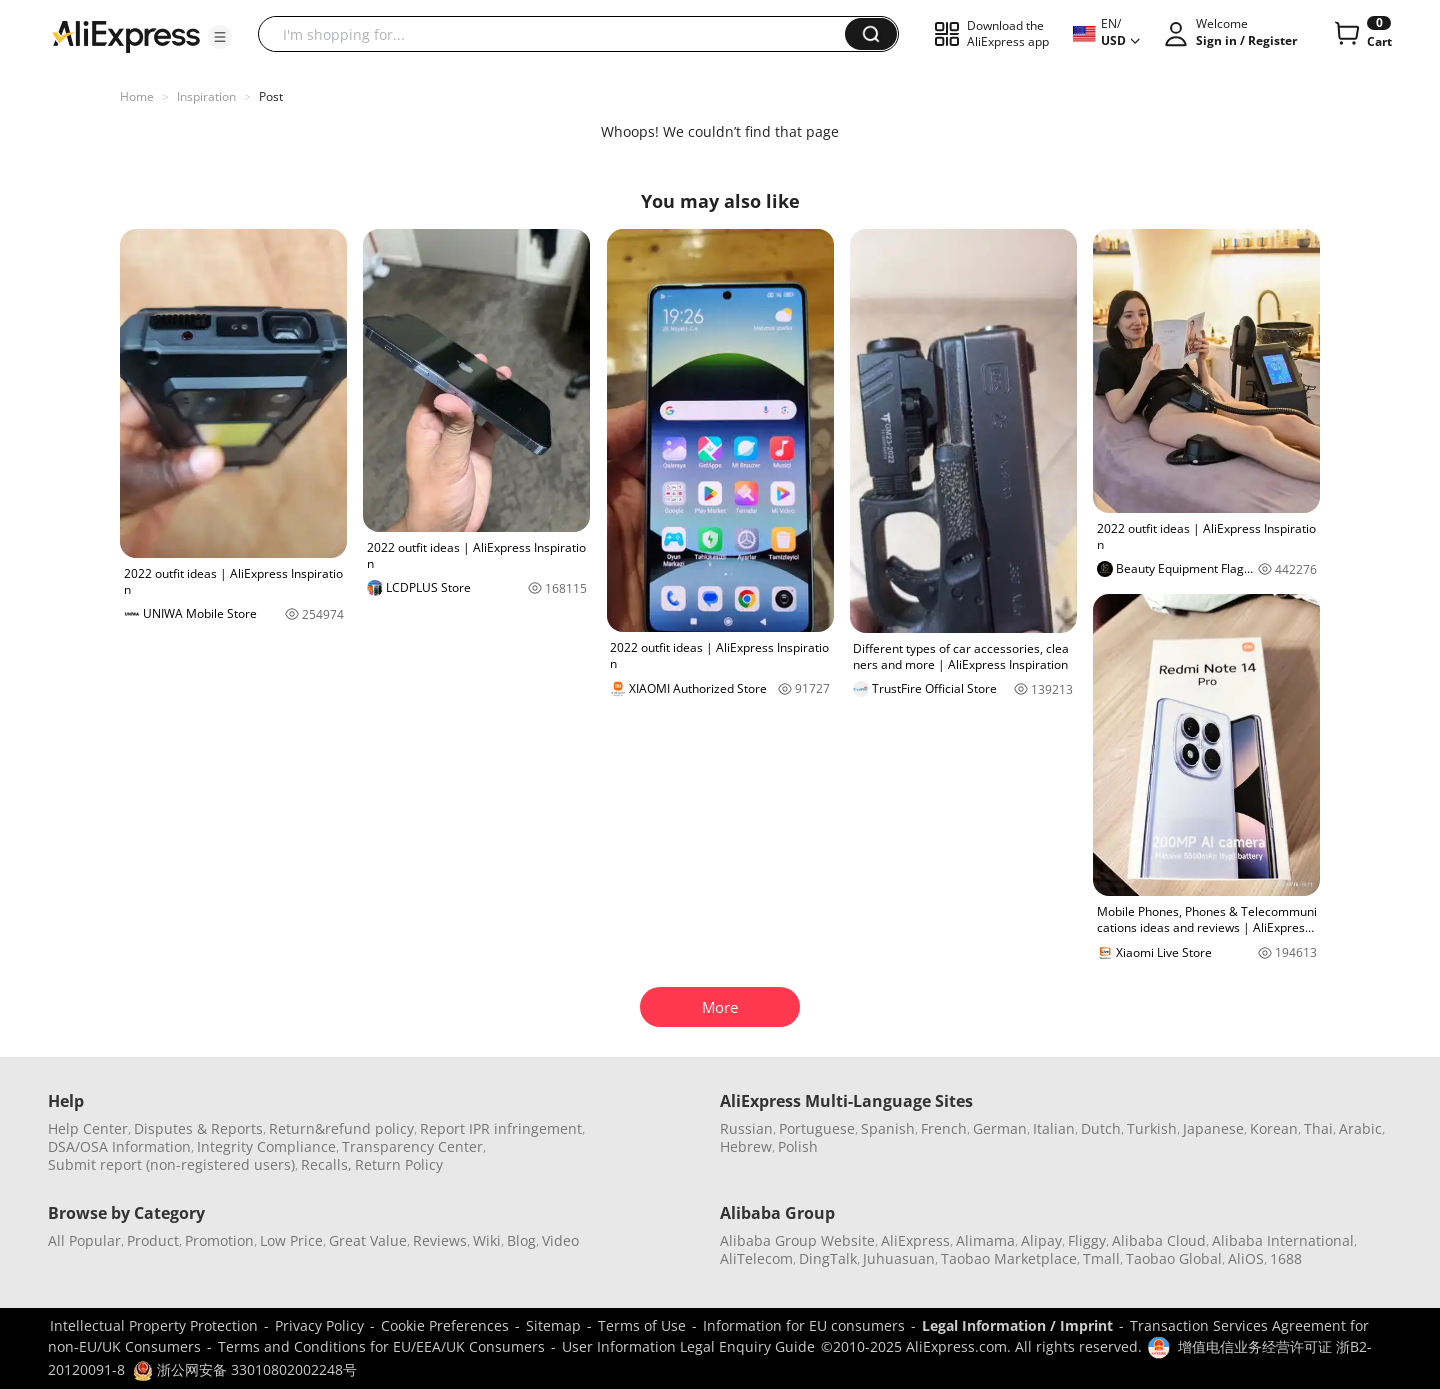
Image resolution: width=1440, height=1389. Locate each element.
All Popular (84, 1240)
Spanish (888, 1128)
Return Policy (399, 1164)
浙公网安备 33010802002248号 (245, 1369)
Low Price (291, 1240)
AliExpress (915, 1240)
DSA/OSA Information (119, 1146)
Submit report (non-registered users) (171, 1164)
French (944, 1128)
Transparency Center (412, 1146)
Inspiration (206, 96)
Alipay (1041, 1240)
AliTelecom (756, 1258)
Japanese (1213, 1128)
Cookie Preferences (445, 1325)
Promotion (219, 1240)
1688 (1286, 1258)
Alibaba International (1283, 1240)
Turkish (1152, 1128)
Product (153, 1240)
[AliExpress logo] (126, 35)
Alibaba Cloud (1159, 1240)
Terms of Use (642, 1325)
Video (560, 1240)
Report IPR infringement (501, 1128)
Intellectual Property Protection (154, 1325)
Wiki (487, 1240)
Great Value (368, 1240)
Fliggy (1087, 1240)
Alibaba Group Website (797, 1240)
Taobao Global (1174, 1258)
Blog (521, 1240)
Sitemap (553, 1325)
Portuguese (817, 1128)
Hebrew (746, 1146)
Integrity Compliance (266, 1146)
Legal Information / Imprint (1017, 1325)
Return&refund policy (341, 1128)
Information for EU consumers (804, 1325)
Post (271, 96)
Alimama (985, 1240)
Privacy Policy (319, 1325)
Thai (1318, 1128)
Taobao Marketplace (1009, 1258)
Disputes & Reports (198, 1128)
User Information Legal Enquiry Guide (688, 1346)
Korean (1274, 1128)
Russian (746, 1128)
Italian (1054, 1128)
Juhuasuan (899, 1258)
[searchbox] (559, 34)
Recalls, (326, 1164)
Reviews (440, 1240)
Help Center (88, 1128)
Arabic (1360, 1128)
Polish (798, 1146)
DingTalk (828, 1258)
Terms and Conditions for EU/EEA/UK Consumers (381, 1346)
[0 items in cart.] (1361, 34)
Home (137, 96)
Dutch (1101, 1128)
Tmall (1101, 1258)
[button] (220, 37)
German (1000, 1128)
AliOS (1246, 1258)
